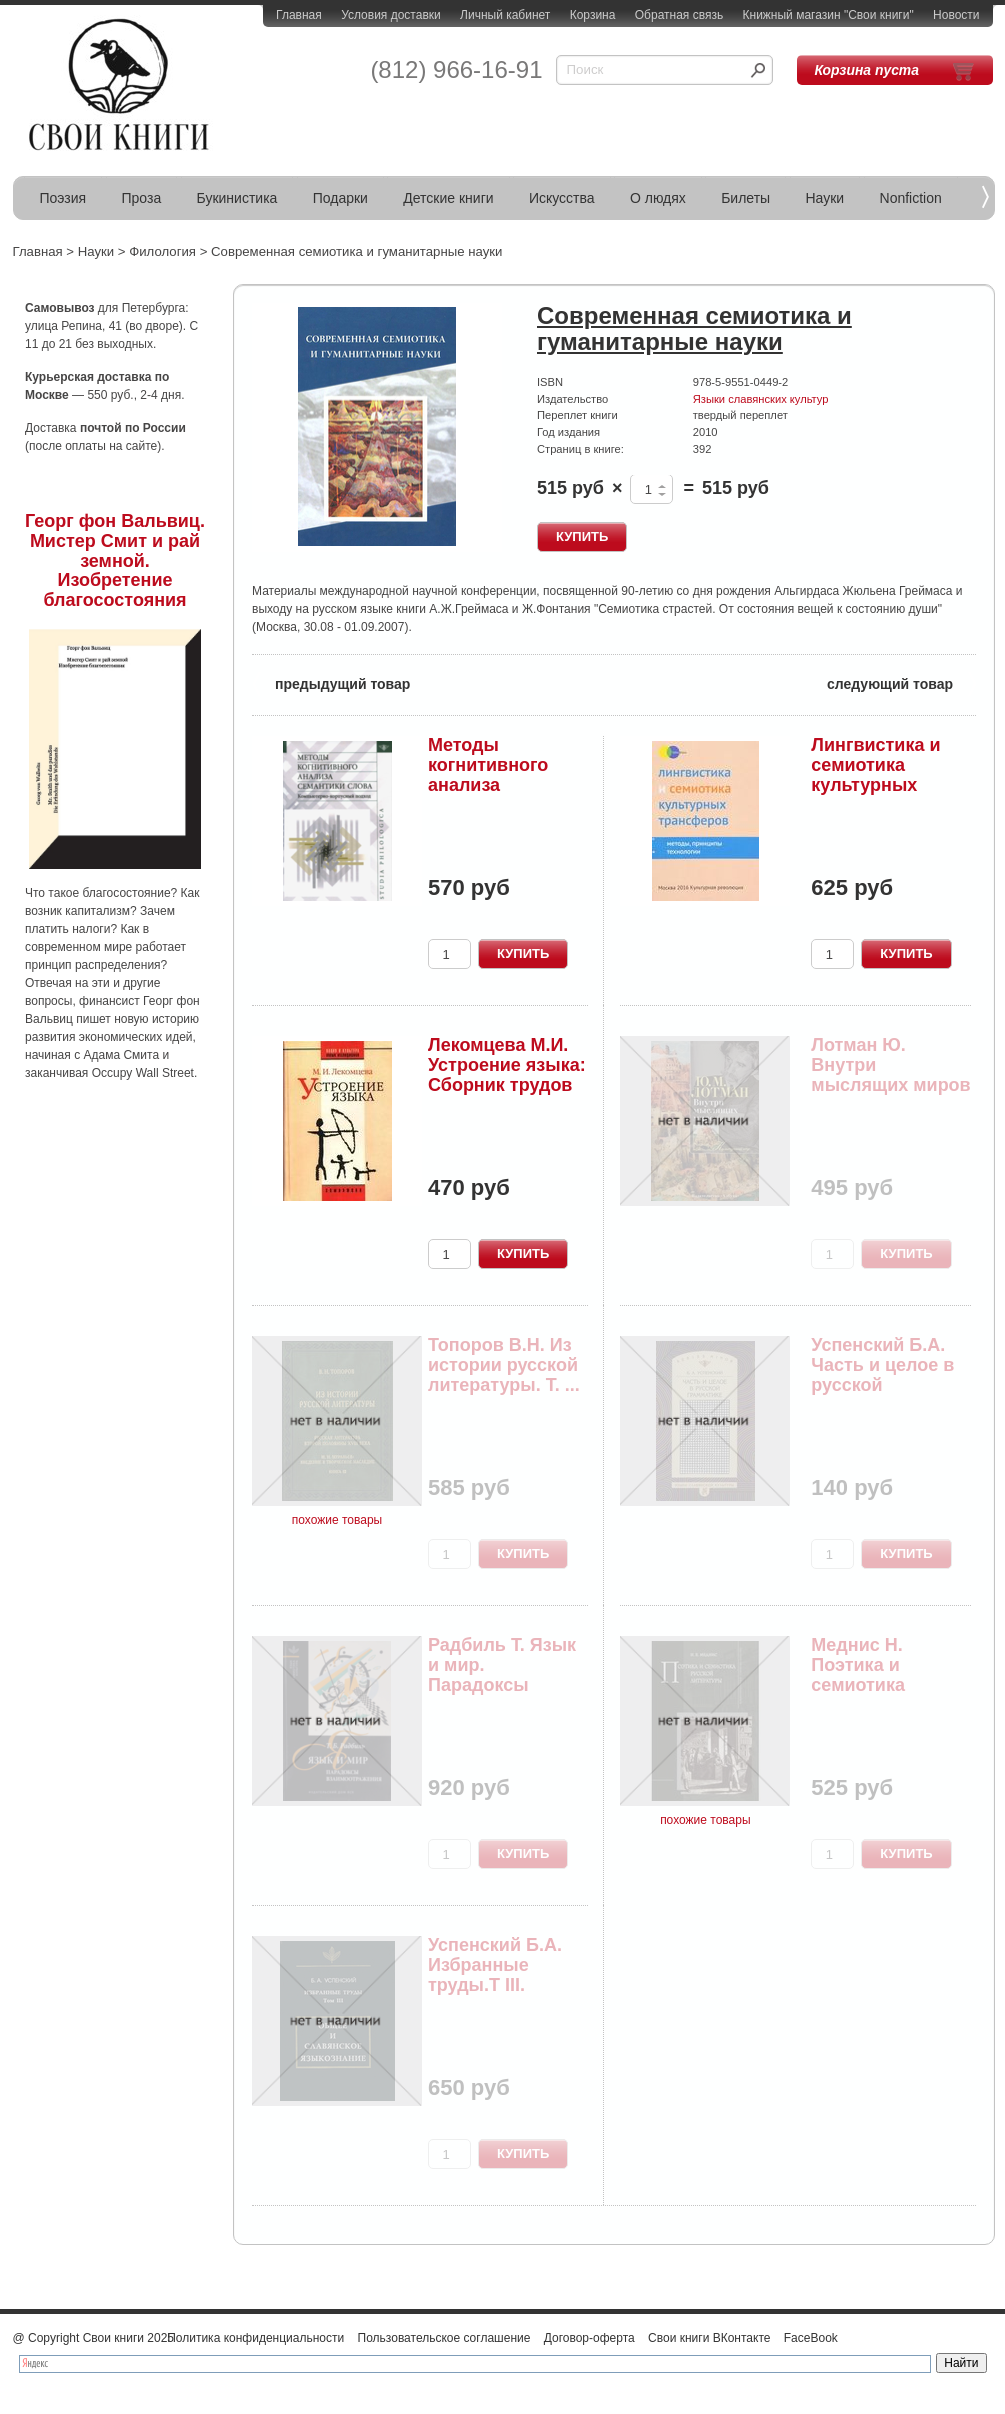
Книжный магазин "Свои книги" (828, 15)
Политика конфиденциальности (255, 2338)
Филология (162, 251)
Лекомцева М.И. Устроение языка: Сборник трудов (507, 1065)
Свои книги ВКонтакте (709, 2338)
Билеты (745, 198)
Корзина (593, 15)
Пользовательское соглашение (444, 2338)
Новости (956, 15)
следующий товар (901, 682)
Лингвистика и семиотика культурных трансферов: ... (878, 774)
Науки (825, 198)
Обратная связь (679, 15)
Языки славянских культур (761, 399)
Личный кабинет (505, 15)
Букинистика (237, 198)
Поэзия (63, 198)
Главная (299, 15)
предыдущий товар (331, 682)
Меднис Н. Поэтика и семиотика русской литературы (865, 1684)
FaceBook (811, 2338)
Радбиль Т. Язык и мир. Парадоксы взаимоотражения (503, 1684)
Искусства (562, 198)
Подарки (340, 198)
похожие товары (337, 1520)
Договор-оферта (589, 2338)
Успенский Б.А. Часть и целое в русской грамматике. (882, 1374)
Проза (142, 198)
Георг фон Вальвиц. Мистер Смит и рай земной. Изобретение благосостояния (115, 560)
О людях (658, 198)
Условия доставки (391, 15)
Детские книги (448, 198)
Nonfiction (911, 198)
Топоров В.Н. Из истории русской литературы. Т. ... (504, 1365)
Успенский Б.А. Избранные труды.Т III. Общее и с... (495, 1974)
